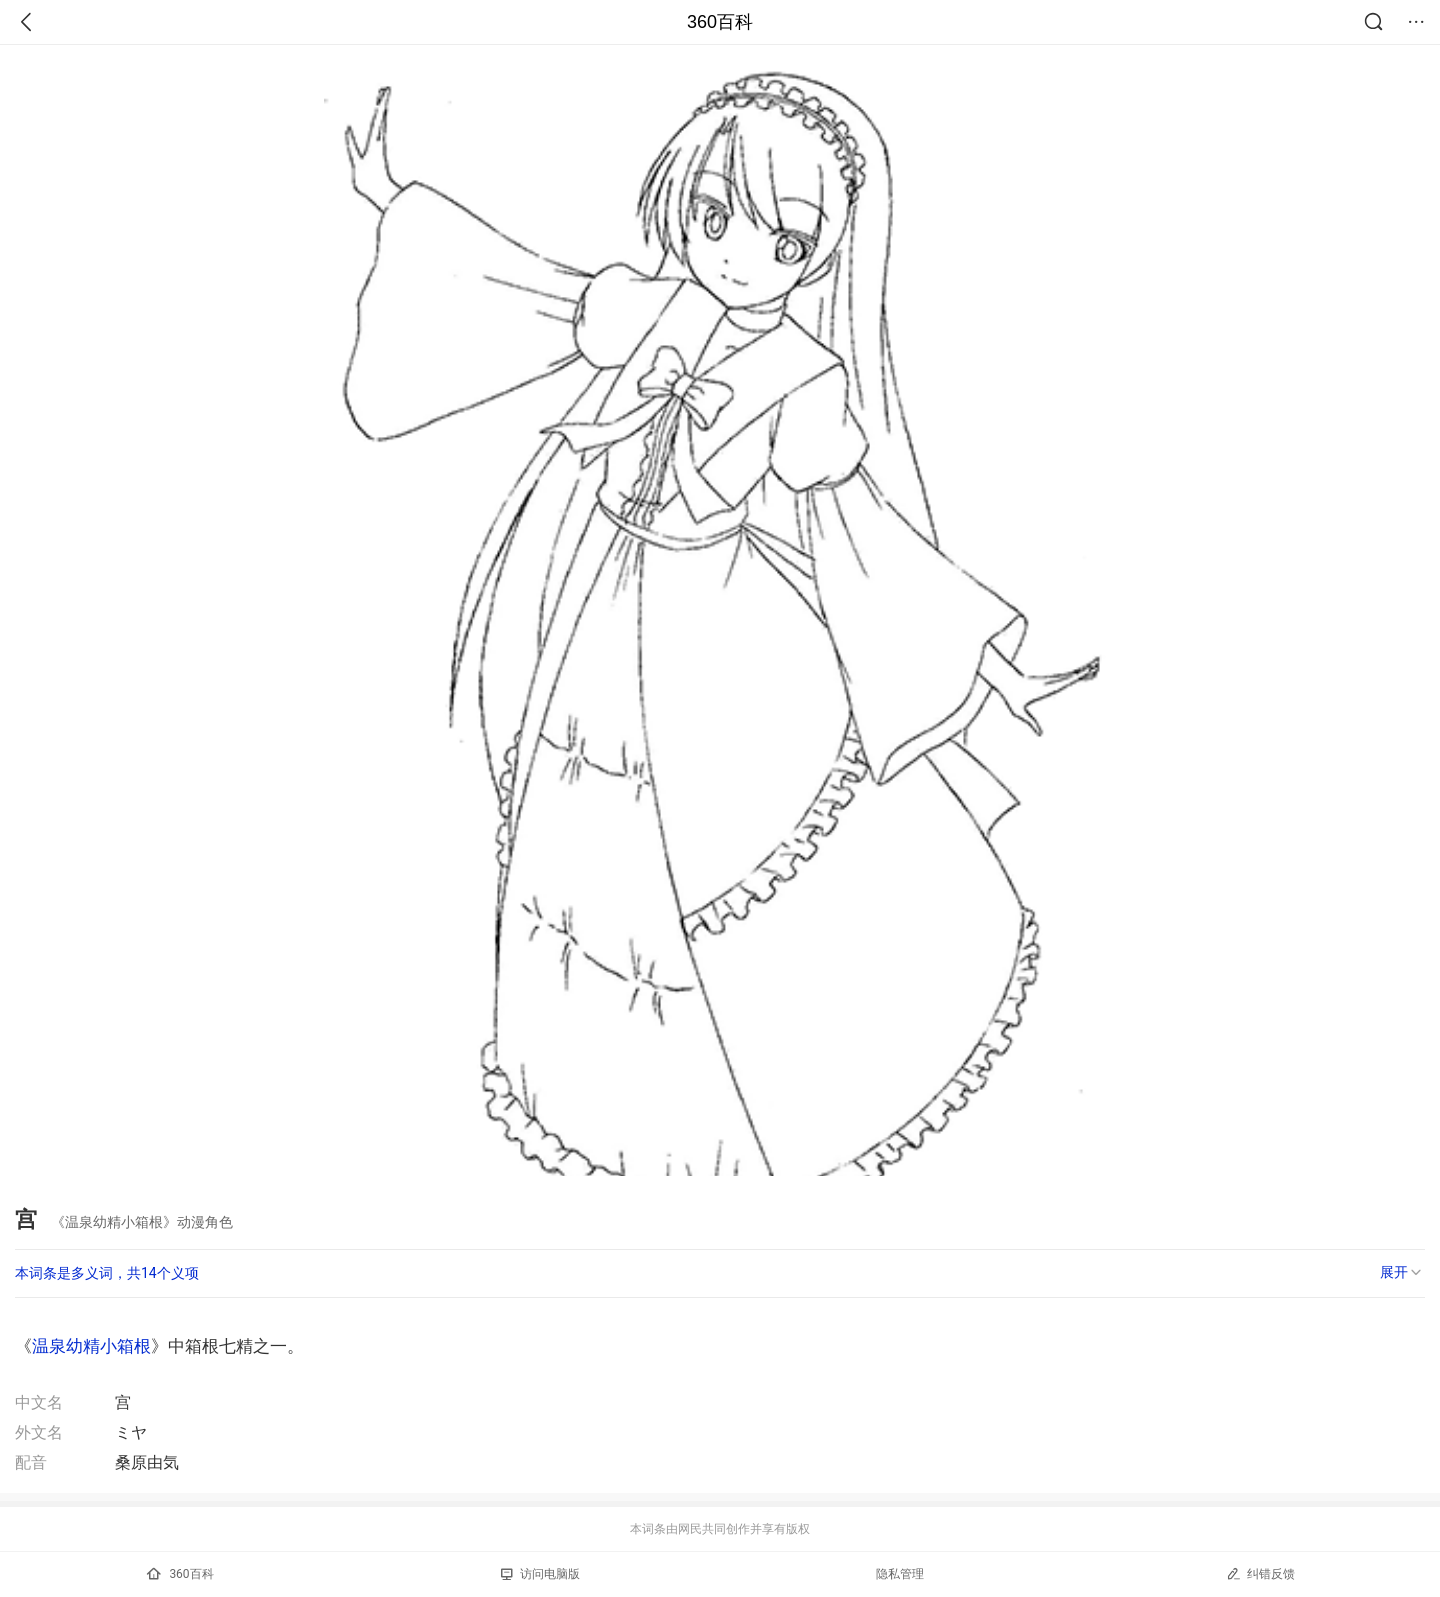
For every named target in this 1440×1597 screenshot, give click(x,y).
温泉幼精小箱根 (91, 1346)
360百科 (720, 22)
